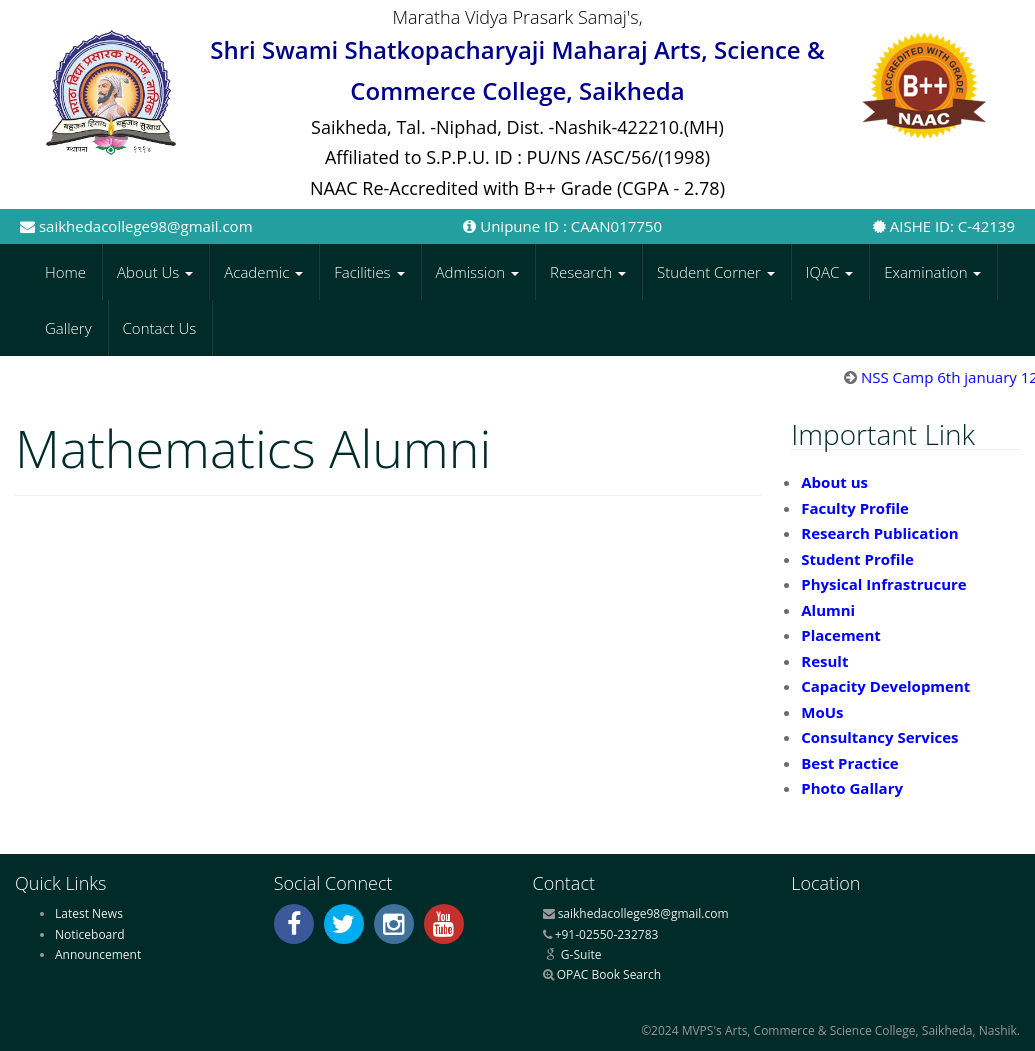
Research (588, 272)
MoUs (822, 712)
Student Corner (716, 272)
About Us (155, 272)
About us (834, 482)
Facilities (369, 272)
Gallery (68, 328)
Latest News (89, 913)
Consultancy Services (879, 737)
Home (65, 272)
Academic (263, 272)
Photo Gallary (852, 788)
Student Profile (857, 559)
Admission (478, 272)
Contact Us (160, 328)
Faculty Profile (855, 508)
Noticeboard (90, 934)
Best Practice (849, 763)
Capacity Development (885, 686)
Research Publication (879, 533)
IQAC (829, 272)
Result (824, 661)
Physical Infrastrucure (883, 584)
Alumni (828, 610)
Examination (932, 272)
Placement (841, 635)
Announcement (98, 954)
